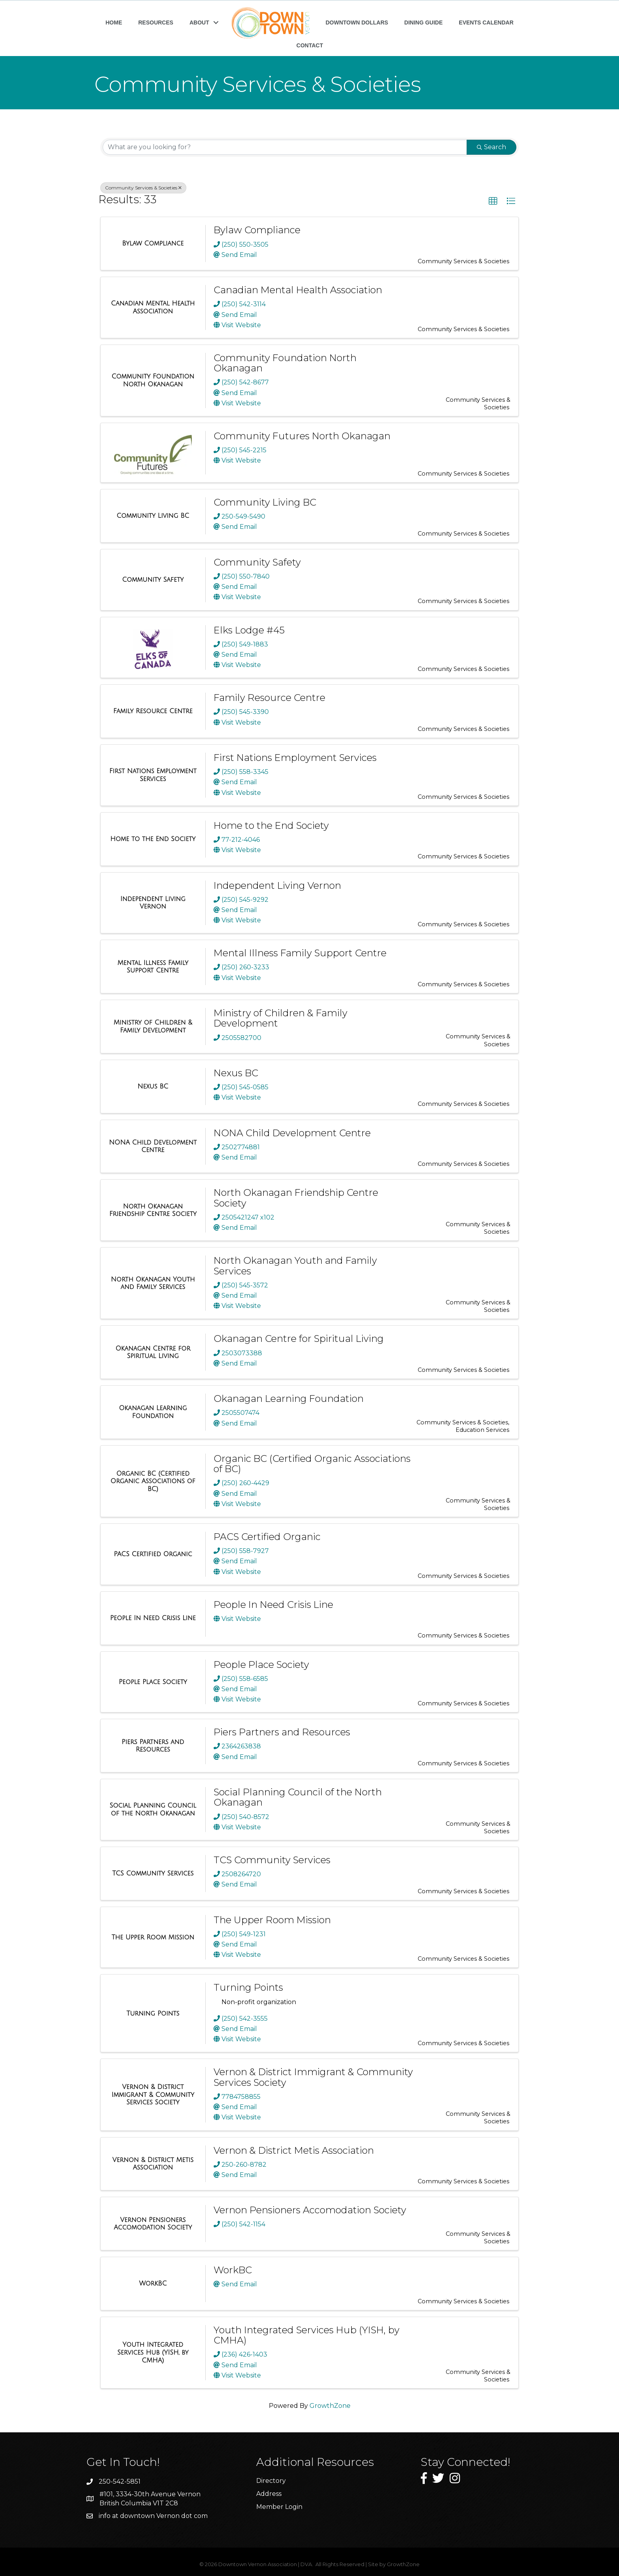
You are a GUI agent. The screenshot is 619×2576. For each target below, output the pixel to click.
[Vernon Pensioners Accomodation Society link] (153, 2223)
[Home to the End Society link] (152, 839)
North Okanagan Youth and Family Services (295, 1265)
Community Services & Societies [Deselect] (143, 188)
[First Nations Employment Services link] (153, 775)
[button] (493, 201)
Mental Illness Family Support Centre (300, 953)
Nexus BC (236, 1073)
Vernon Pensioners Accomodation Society (310, 2210)
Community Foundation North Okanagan (285, 363)
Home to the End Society (271, 825)
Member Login (279, 2506)
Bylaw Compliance (257, 230)
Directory (271, 2480)
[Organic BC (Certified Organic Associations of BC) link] (153, 1481)
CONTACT (309, 45)
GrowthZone (330, 2405)
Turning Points (248, 1987)
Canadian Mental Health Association (298, 290)
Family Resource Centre (269, 697)
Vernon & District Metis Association (294, 2150)
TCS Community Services (272, 1860)
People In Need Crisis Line (273, 1604)
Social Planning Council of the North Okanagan (298, 1797)
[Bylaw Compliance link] (153, 243)
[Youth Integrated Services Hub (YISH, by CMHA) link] (153, 2352)
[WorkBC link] (153, 2283)
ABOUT (199, 22)
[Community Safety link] (153, 580)
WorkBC (233, 2270)
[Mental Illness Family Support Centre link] (153, 966)
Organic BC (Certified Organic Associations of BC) (312, 1463)
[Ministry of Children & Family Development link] (153, 1026)
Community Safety (257, 562)
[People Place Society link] (153, 1682)
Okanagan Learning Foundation (289, 1398)
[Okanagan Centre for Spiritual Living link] (153, 1352)
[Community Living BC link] (152, 516)
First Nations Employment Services (295, 757)
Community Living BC (265, 502)
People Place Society (261, 1664)
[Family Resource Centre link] (153, 711)
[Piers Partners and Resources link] (153, 1746)
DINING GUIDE (423, 22)
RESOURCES (155, 22)
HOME (113, 22)
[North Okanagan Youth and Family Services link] (153, 1283)
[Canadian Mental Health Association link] (153, 307)
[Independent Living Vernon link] (153, 902)
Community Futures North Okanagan (302, 436)
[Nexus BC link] (152, 1086)
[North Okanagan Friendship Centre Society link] (153, 1210)
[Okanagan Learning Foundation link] (153, 1412)
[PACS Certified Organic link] (153, 1554)
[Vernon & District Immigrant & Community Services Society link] (153, 2094)
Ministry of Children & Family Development (280, 1018)
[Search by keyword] (285, 147)
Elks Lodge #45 (249, 630)
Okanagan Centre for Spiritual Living (299, 1338)
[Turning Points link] (152, 2014)
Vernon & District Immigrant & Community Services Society (313, 2077)
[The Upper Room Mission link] (153, 1937)
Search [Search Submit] (491, 147)
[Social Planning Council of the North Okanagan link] (153, 1809)
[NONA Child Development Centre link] (153, 1146)
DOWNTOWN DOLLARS (357, 22)
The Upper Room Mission (272, 1920)
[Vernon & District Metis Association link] (153, 2163)
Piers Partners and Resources (282, 1732)
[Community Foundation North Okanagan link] (153, 380)
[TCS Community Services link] (152, 1873)
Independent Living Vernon (277, 885)
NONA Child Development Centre (292, 1133)
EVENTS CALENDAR (486, 22)
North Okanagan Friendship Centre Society (296, 1197)
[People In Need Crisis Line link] (153, 1618)
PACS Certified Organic (267, 1536)
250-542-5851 (120, 2481)
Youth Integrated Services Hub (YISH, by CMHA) (307, 2335)
